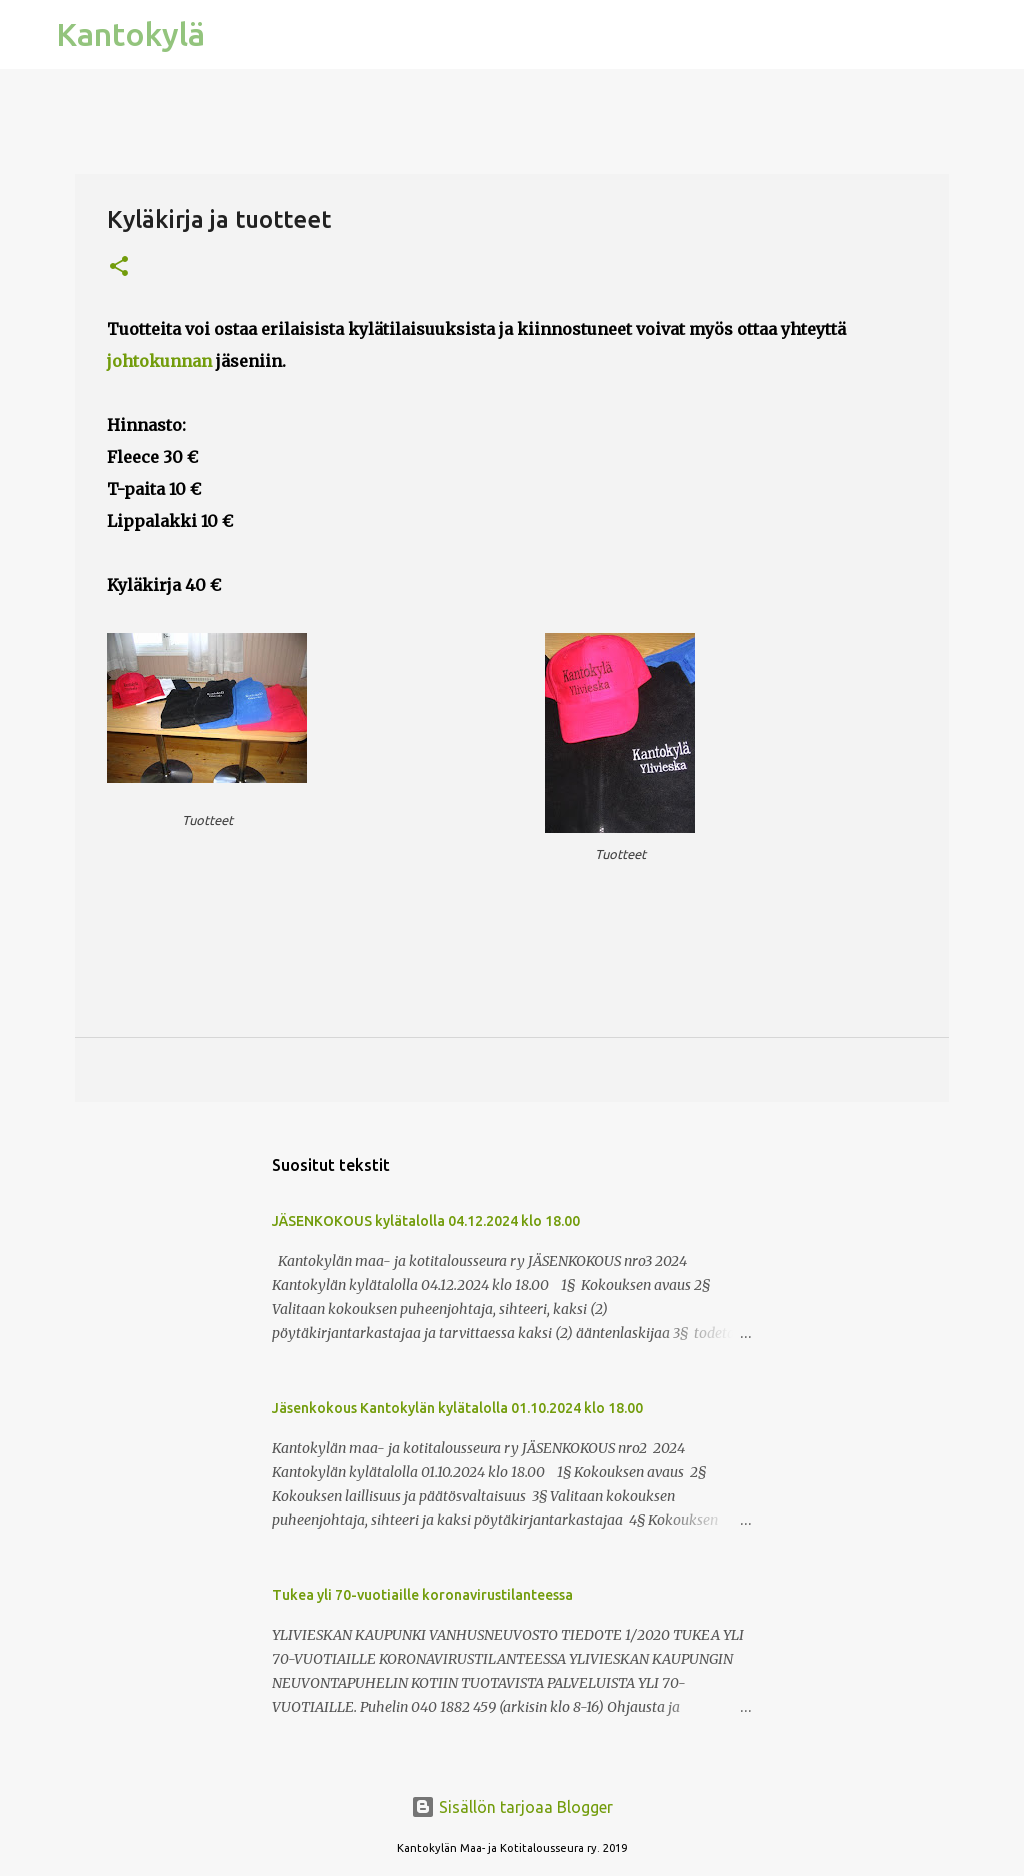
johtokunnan (159, 361)
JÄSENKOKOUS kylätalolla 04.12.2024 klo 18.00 (426, 1221)
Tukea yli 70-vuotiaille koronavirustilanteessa (422, 1595)
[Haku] (233, 35)
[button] (119, 267)
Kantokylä (130, 34)
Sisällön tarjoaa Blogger (512, 1807)
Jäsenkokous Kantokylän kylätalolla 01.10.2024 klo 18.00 (457, 1408)
